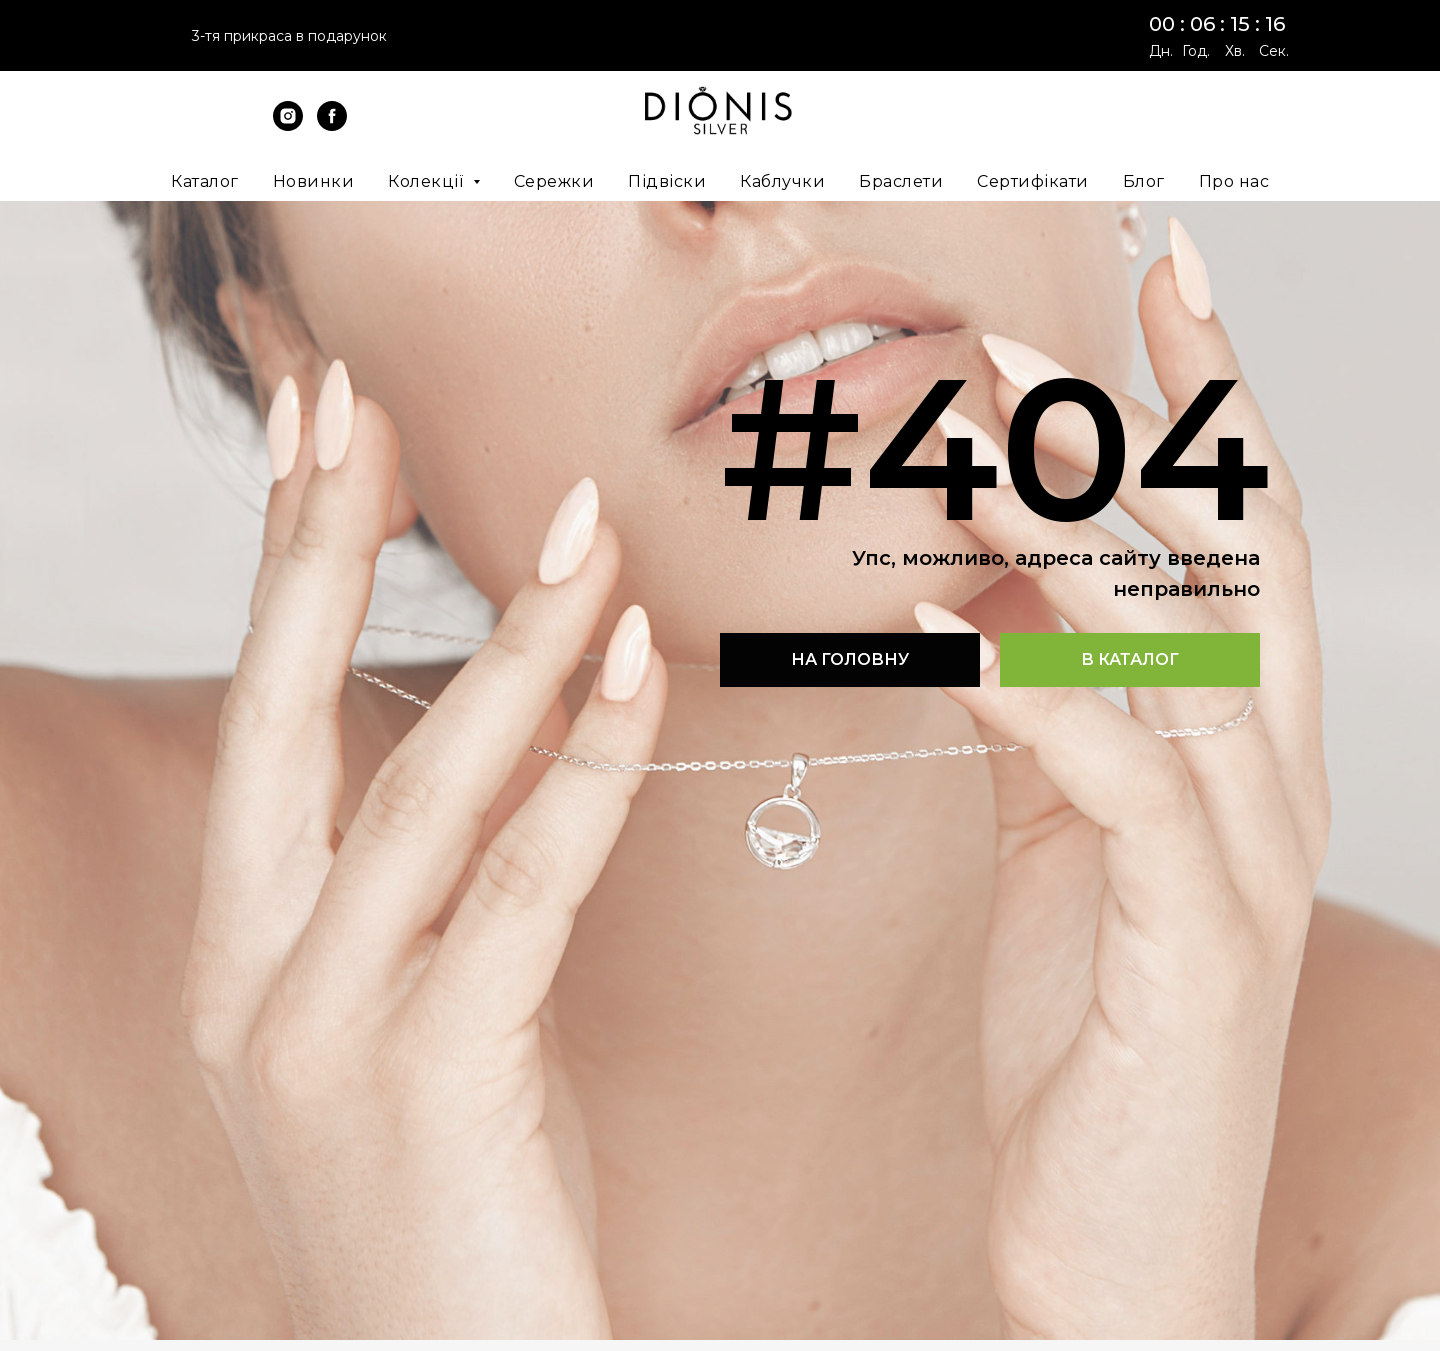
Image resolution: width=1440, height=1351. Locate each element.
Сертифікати (1033, 181)
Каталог (205, 181)
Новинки (314, 181)
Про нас (1234, 181)
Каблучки (782, 181)
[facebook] (332, 125)
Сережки (554, 181)
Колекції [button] (428, 181)
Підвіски (667, 181)
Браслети (901, 181)
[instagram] (288, 125)
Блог (1144, 181)
